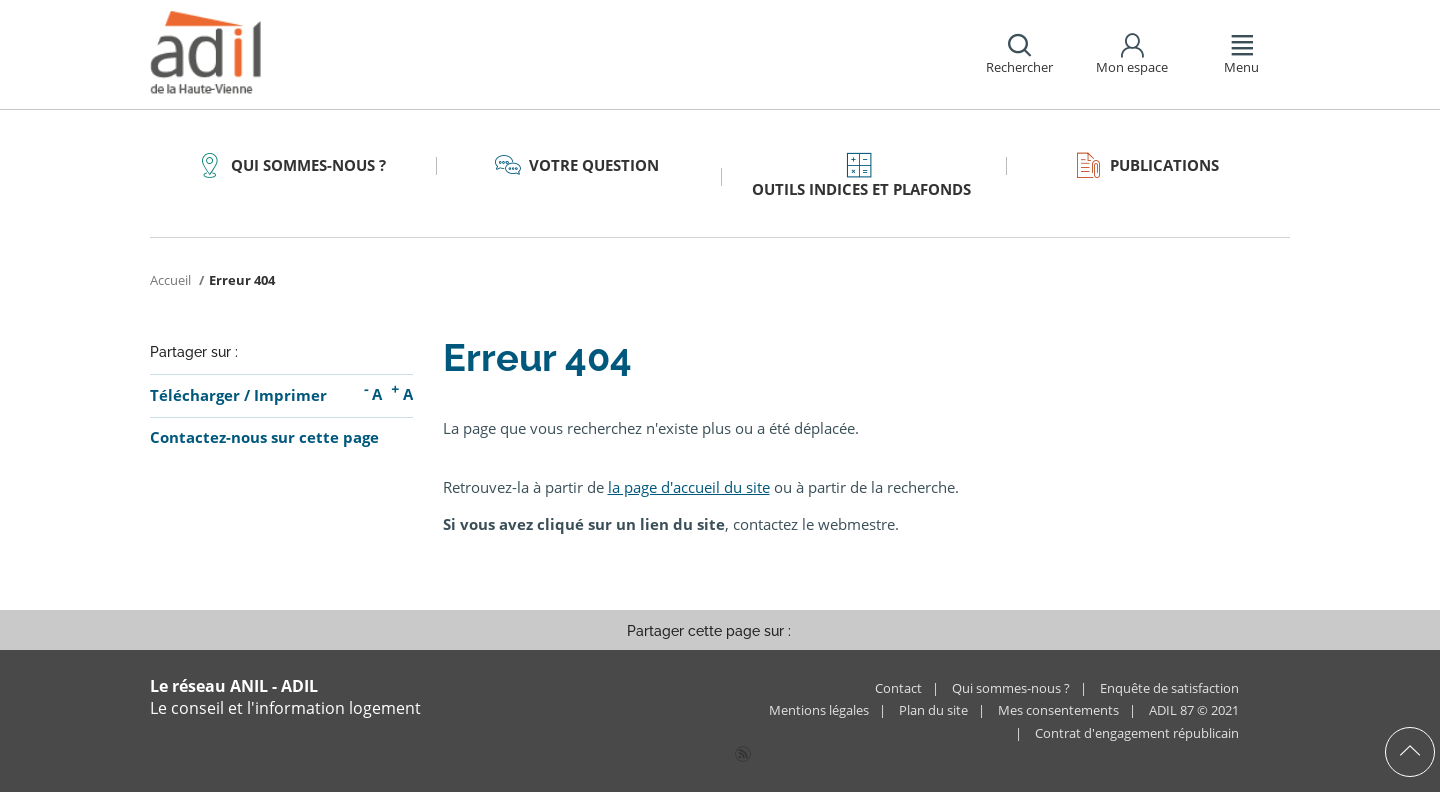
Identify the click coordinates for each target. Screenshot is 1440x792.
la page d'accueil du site (689, 487)
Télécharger (195, 395)
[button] (1018, 54)
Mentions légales (819, 710)
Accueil (172, 280)
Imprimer (290, 395)
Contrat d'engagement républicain (1137, 733)
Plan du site (933, 710)
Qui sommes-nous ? (1011, 688)
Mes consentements (1058, 710)
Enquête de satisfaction (1169, 688)
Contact (898, 688)
